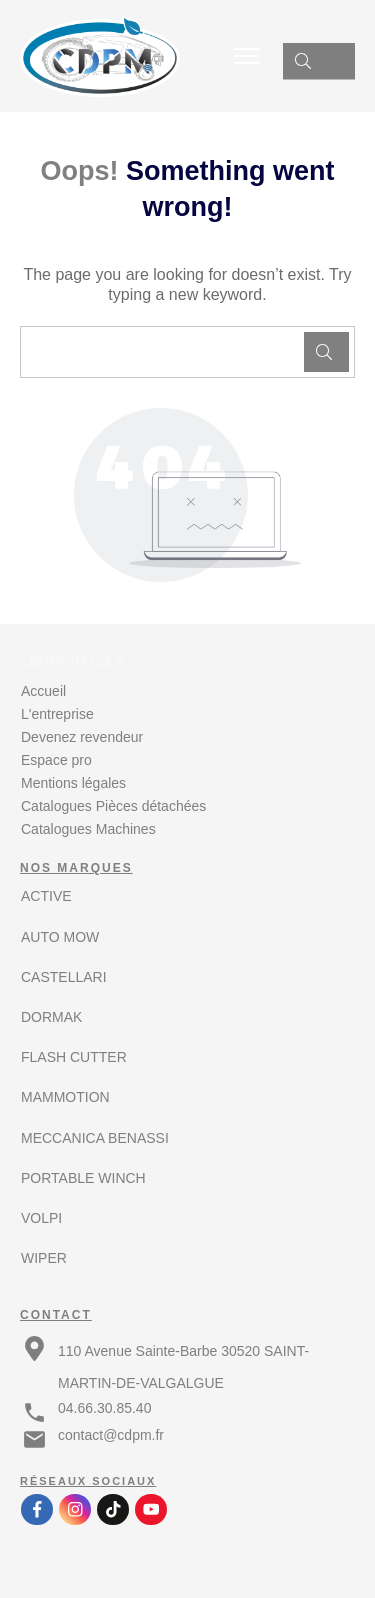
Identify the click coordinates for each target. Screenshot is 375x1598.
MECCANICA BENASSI (95, 1138)
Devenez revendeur (82, 737)
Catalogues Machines (88, 829)
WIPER (44, 1258)
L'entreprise (57, 714)
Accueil (43, 691)
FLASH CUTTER (74, 1057)
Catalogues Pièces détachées (113, 806)
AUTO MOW (60, 937)
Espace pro (56, 760)
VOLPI (41, 1218)
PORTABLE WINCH (83, 1178)
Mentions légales (73, 783)
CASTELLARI (64, 977)
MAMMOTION (65, 1097)
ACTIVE (46, 896)
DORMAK (51, 1017)
